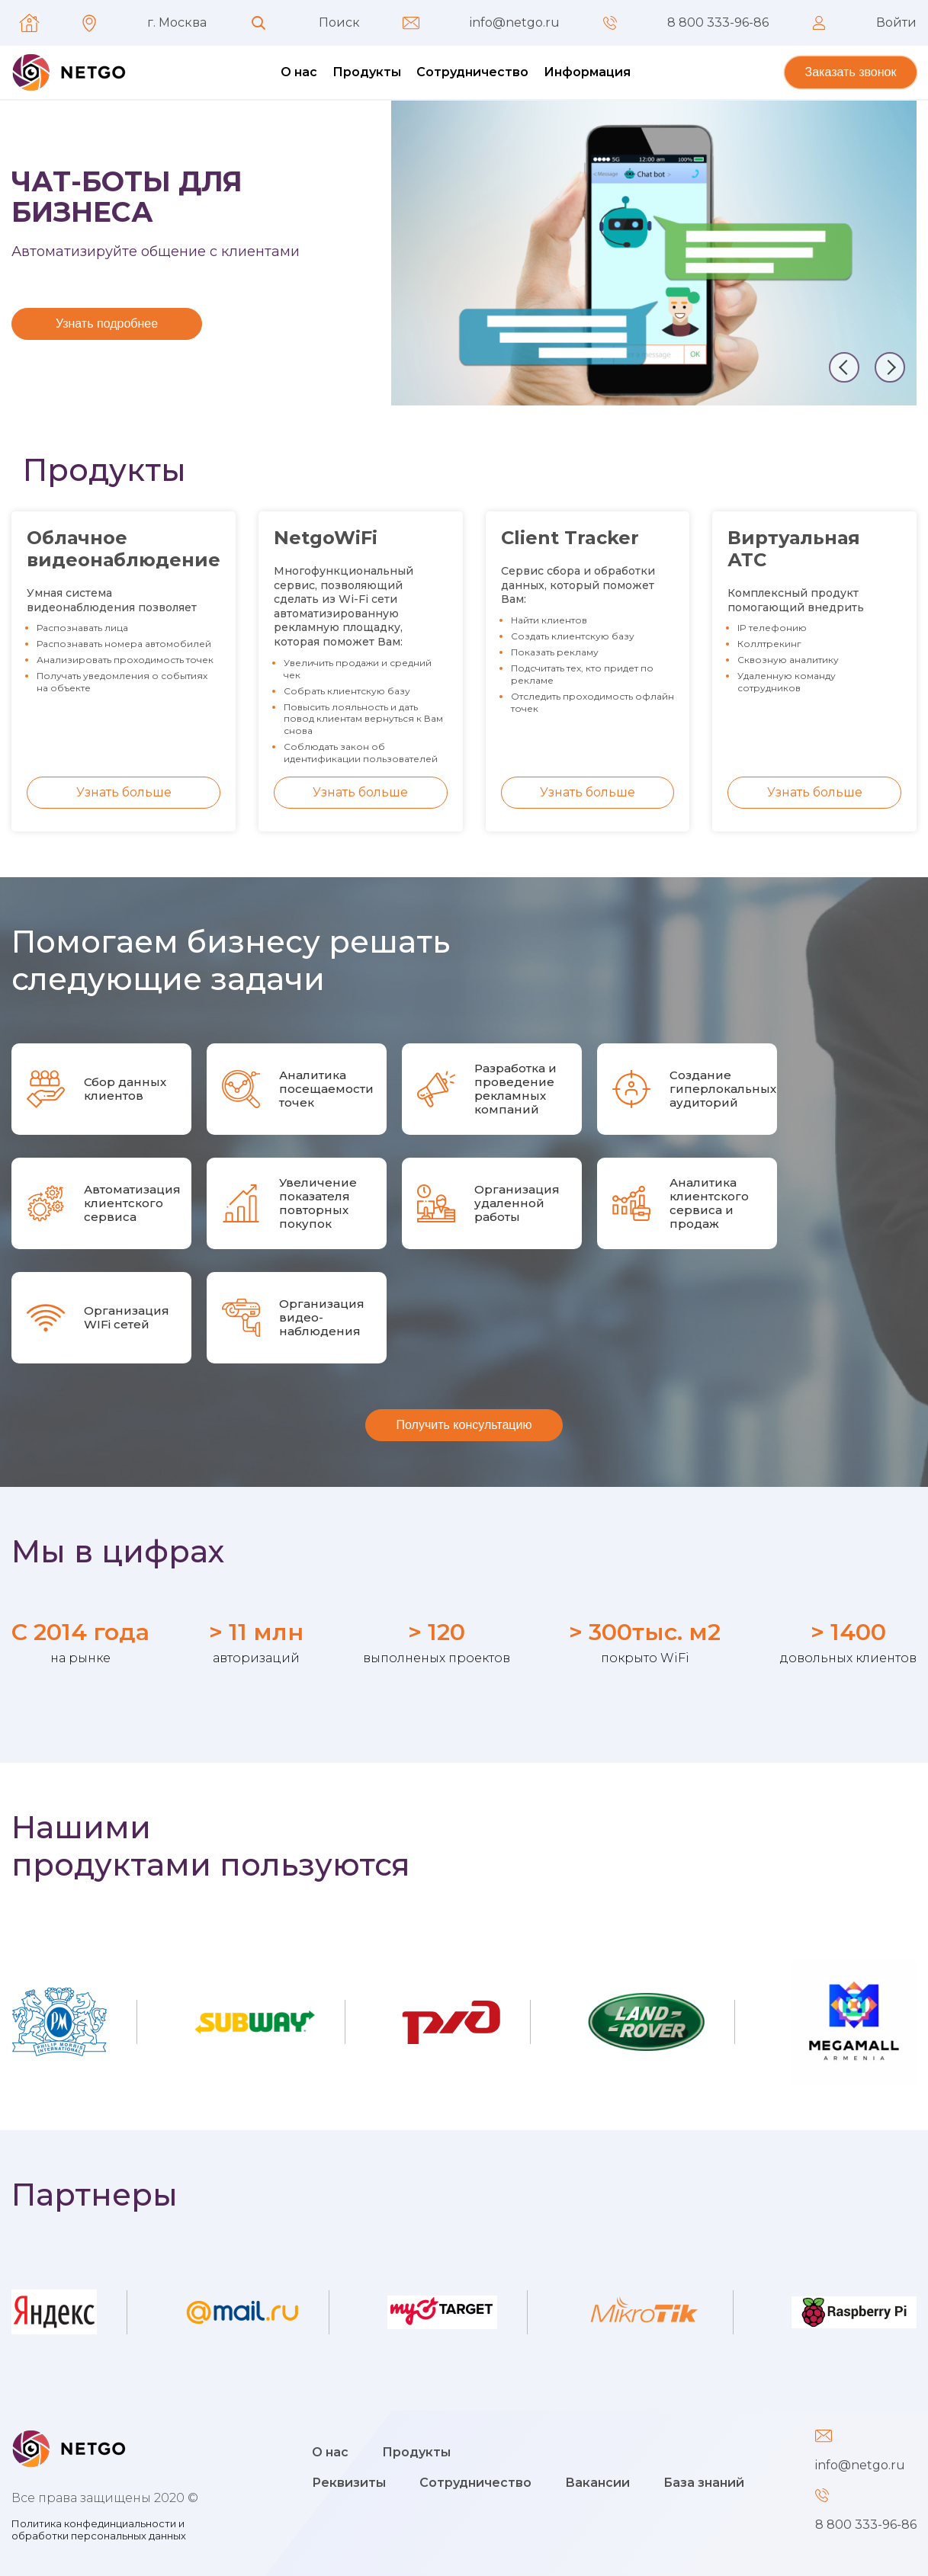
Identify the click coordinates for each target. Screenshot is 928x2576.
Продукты (366, 72)
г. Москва (177, 23)
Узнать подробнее (107, 323)
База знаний (703, 2482)
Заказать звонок (851, 72)
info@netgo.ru (515, 23)
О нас (299, 72)
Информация (587, 72)
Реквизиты (349, 2482)
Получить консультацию (464, 1424)
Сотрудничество (472, 72)
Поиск (339, 23)
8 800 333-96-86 (718, 23)
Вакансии (597, 2482)
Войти (896, 23)
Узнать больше (124, 792)
